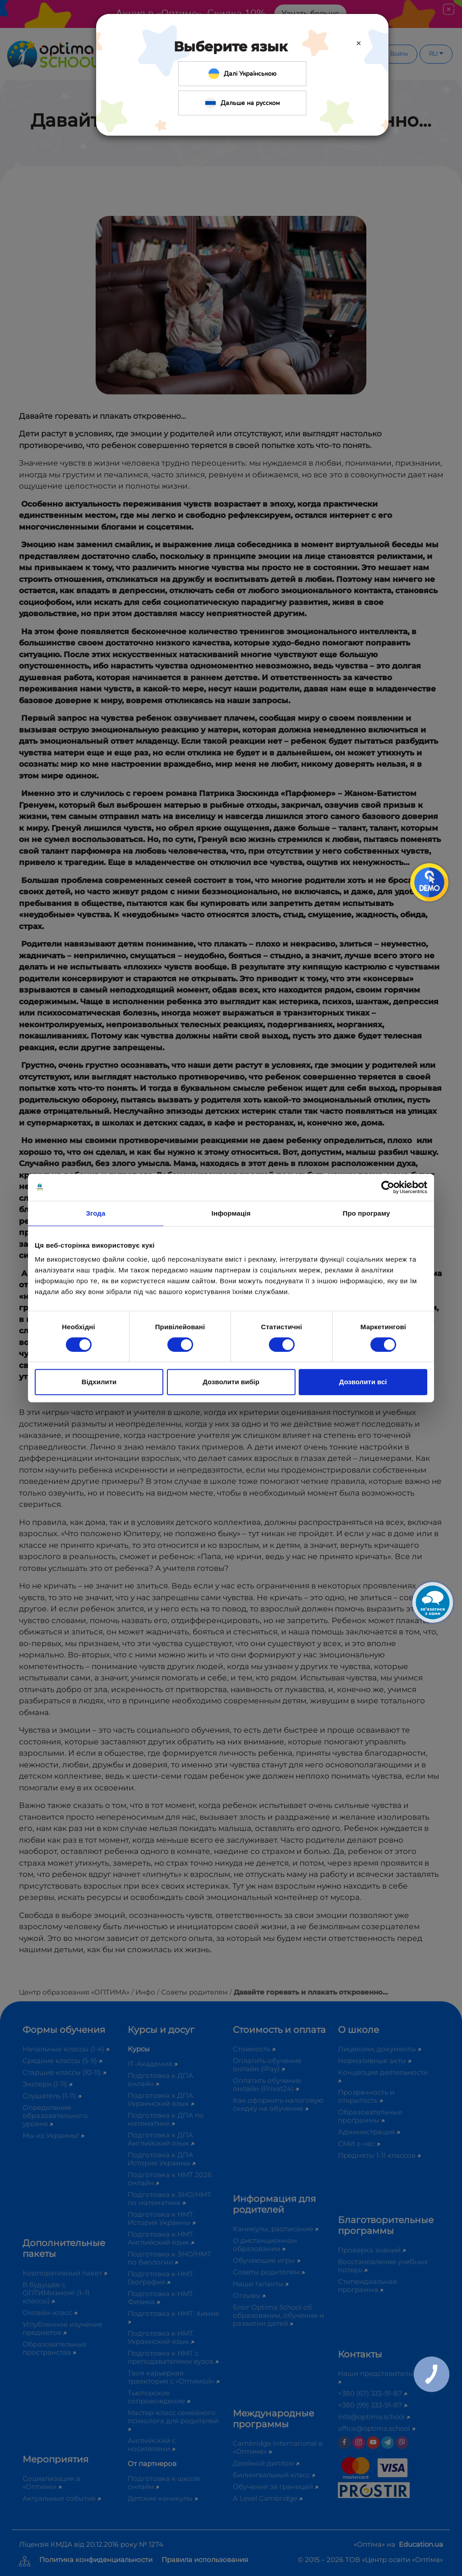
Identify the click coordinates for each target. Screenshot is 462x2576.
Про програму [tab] (366, 1213)
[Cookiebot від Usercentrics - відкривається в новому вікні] (387, 1187)
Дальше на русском (242, 103)
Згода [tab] (96, 1213)
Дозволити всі (363, 1382)
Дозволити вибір (231, 1382)
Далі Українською (242, 73)
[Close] (358, 43)
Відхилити (99, 1382)
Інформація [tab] (231, 1213)
